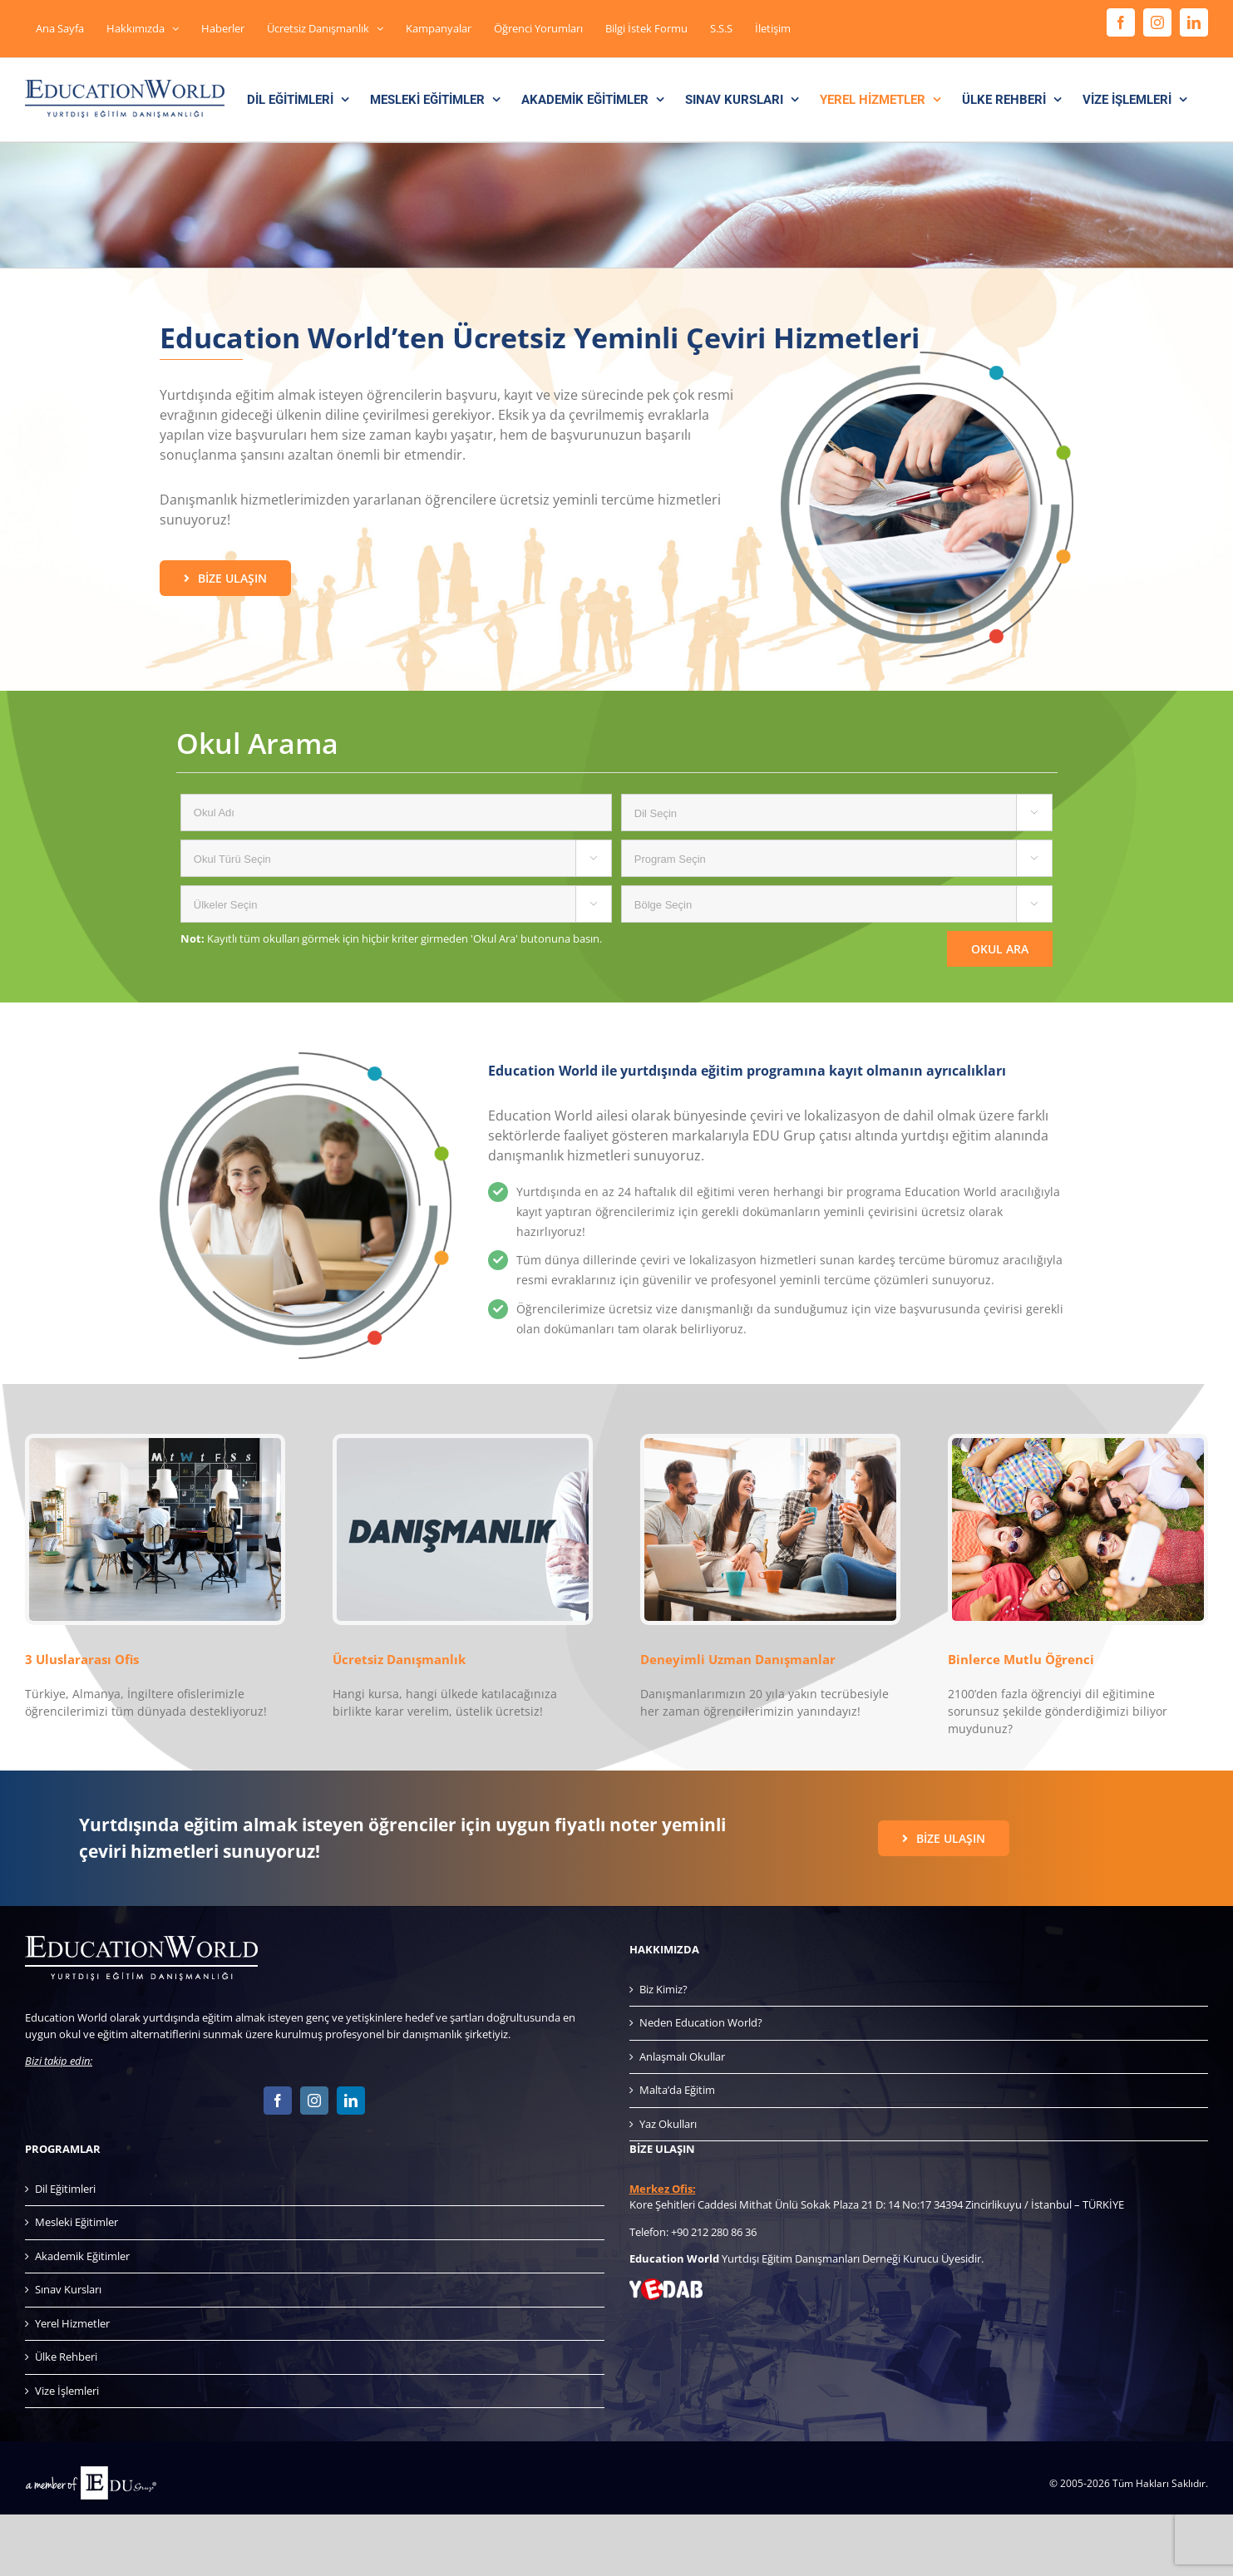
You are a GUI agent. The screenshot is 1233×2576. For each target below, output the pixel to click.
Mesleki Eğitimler (76, 2221)
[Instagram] (314, 2100)
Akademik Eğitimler (82, 2255)
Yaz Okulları (668, 2123)
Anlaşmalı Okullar (682, 2056)
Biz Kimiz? (663, 1989)
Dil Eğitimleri (65, 2188)
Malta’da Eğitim (677, 2089)
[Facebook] (278, 2100)
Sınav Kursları (68, 2289)
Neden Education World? (700, 2022)
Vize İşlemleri (67, 2390)
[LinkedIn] (351, 2100)
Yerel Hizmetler (72, 2323)
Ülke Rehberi (66, 2356)
